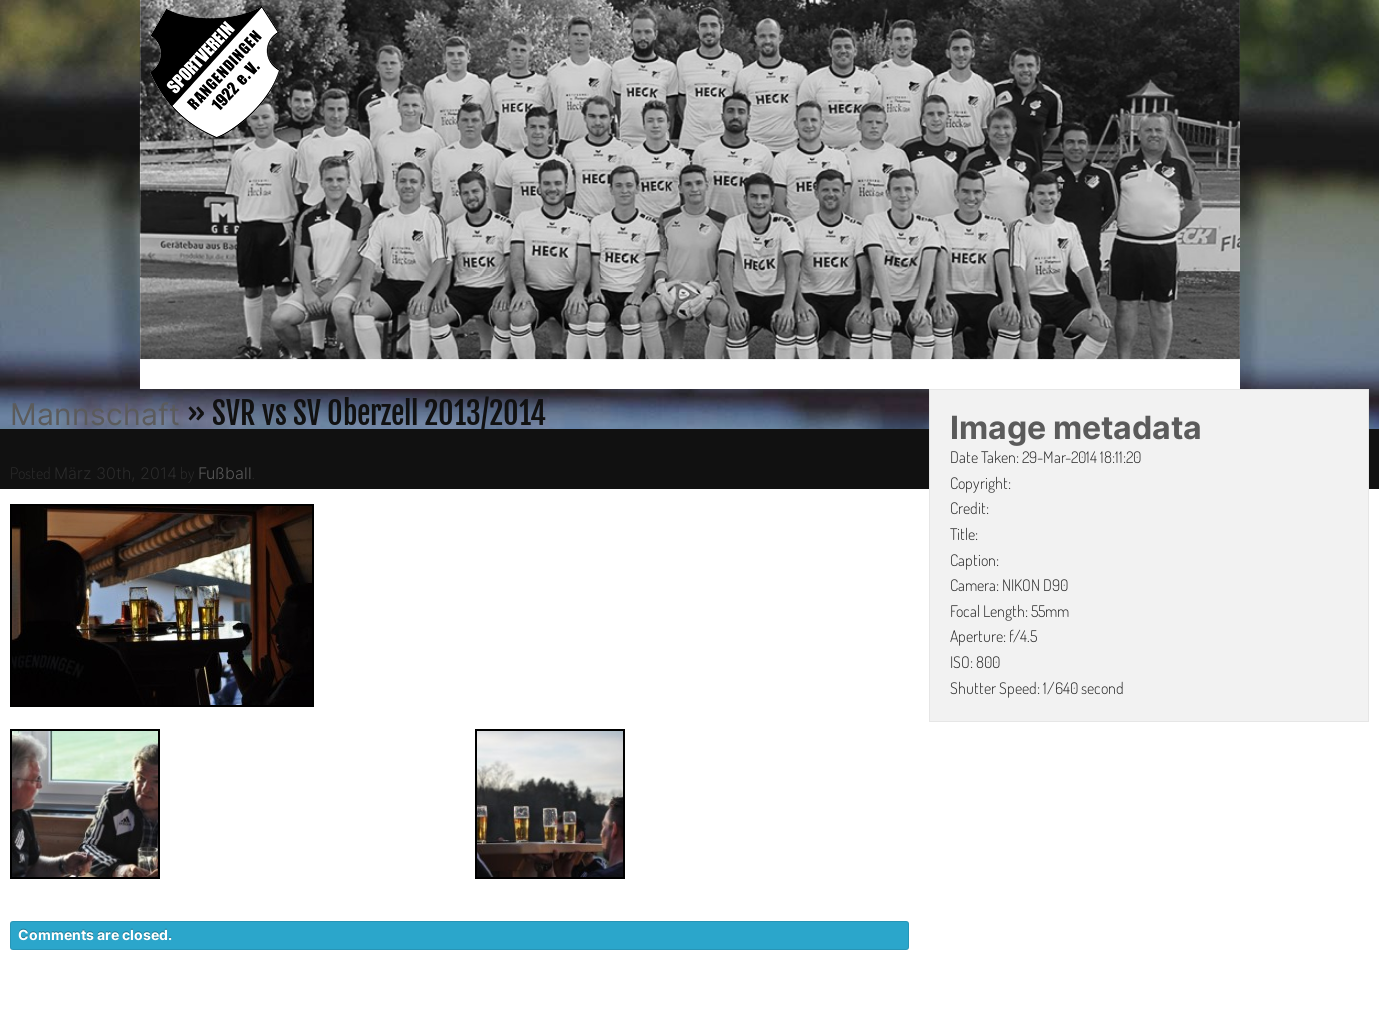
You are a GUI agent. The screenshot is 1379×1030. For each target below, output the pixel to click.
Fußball (225, 473)
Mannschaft (95, 414)
